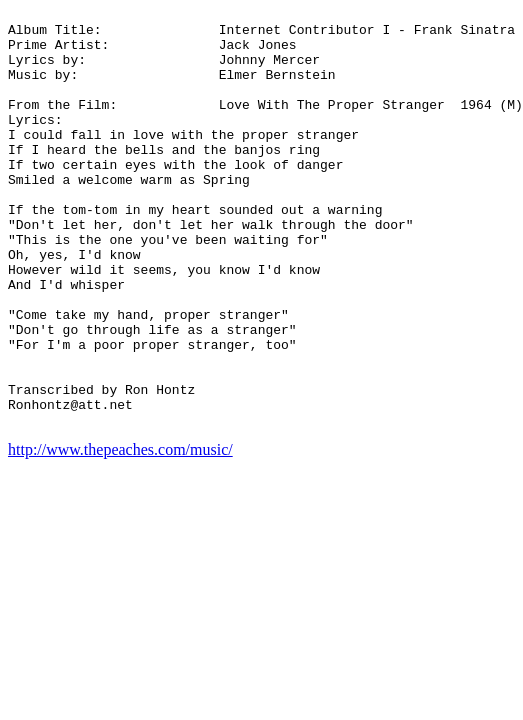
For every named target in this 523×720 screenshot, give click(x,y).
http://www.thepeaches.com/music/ (120, 533)
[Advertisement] (435, 308)
